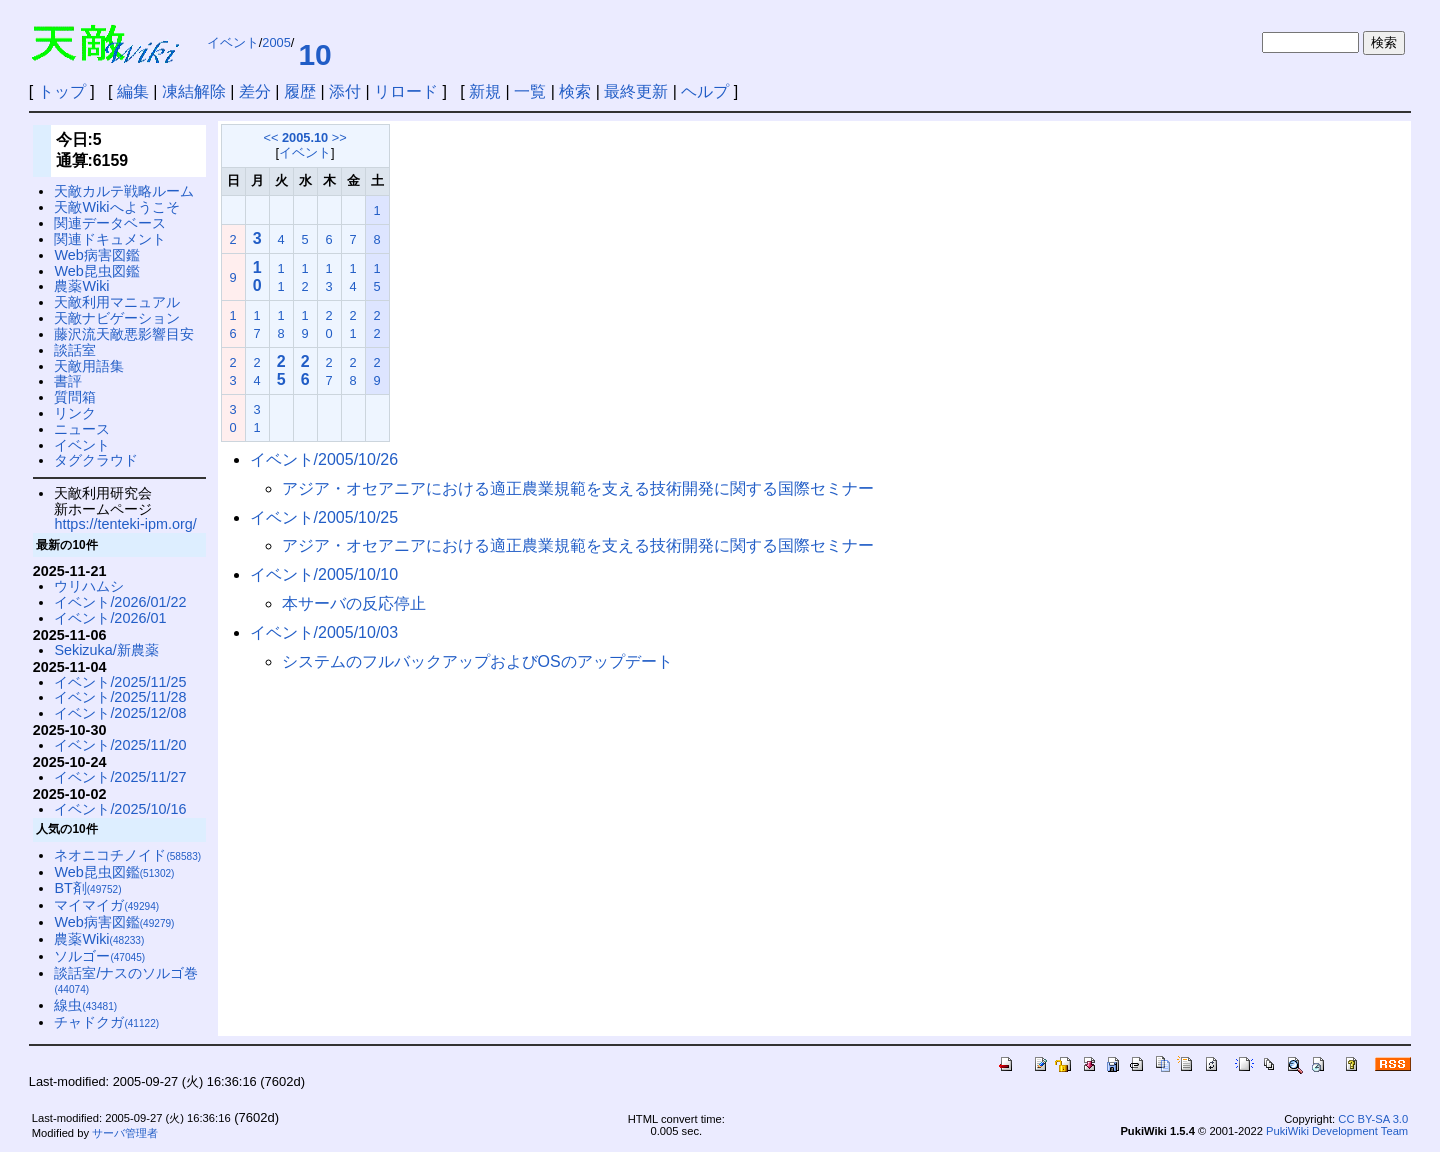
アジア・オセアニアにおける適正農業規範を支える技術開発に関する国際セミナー (578, 488)
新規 (485, 91)
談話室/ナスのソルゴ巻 (126, 980)
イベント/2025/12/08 (120, 713)
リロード (406, 91)
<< (270, 137)
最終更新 (636, 91)
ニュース (82, 429)
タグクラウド (96, 460)
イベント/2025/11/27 (120, 777)
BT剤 (87, 888)
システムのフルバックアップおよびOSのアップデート (477, 661)
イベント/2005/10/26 (324, 459)
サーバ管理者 (125, 1133)
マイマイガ (106, 905)
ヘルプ (705, 91)
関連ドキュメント (110, 239)
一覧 (530, 91)
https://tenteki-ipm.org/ (125, 524)
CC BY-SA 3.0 (1373, 1119)
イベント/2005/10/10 (324, 574)
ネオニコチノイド (127, 855)
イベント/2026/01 (110, 618)
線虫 (85, 1005)
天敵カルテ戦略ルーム (124, 191)
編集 (133, 91)
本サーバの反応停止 (354, 603)
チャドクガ (106, 1022)
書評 (68, 381)
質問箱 (75, 397)
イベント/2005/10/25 (324, 517)
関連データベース (110, 223)
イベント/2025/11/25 (120, 682)
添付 (345, 91)
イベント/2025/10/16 (120, 809)
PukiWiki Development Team (1337, 1131)
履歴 (300, 91)
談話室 (75, 350)
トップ (62, 91)
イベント (233, 42)
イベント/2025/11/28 (120, 697)
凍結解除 (194, 91)
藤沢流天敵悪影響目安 (124, 334)
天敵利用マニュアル (117, 302)
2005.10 (305, 137)
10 (314, 54)
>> (339, 137)
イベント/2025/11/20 (120, 745)
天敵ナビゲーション (117, 318)
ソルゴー (99, 956)
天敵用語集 (89, 366)
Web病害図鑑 (96, 255)
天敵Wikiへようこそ (116, 207)
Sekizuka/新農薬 (106, 650)
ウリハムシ (89, 586)
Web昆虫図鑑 (96, 271)
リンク (75, 413)
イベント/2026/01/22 (120, 602)
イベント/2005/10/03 (324, 632)
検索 (575, 91)
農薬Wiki (81, 286)
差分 (255, 91)
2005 (276, 42)
